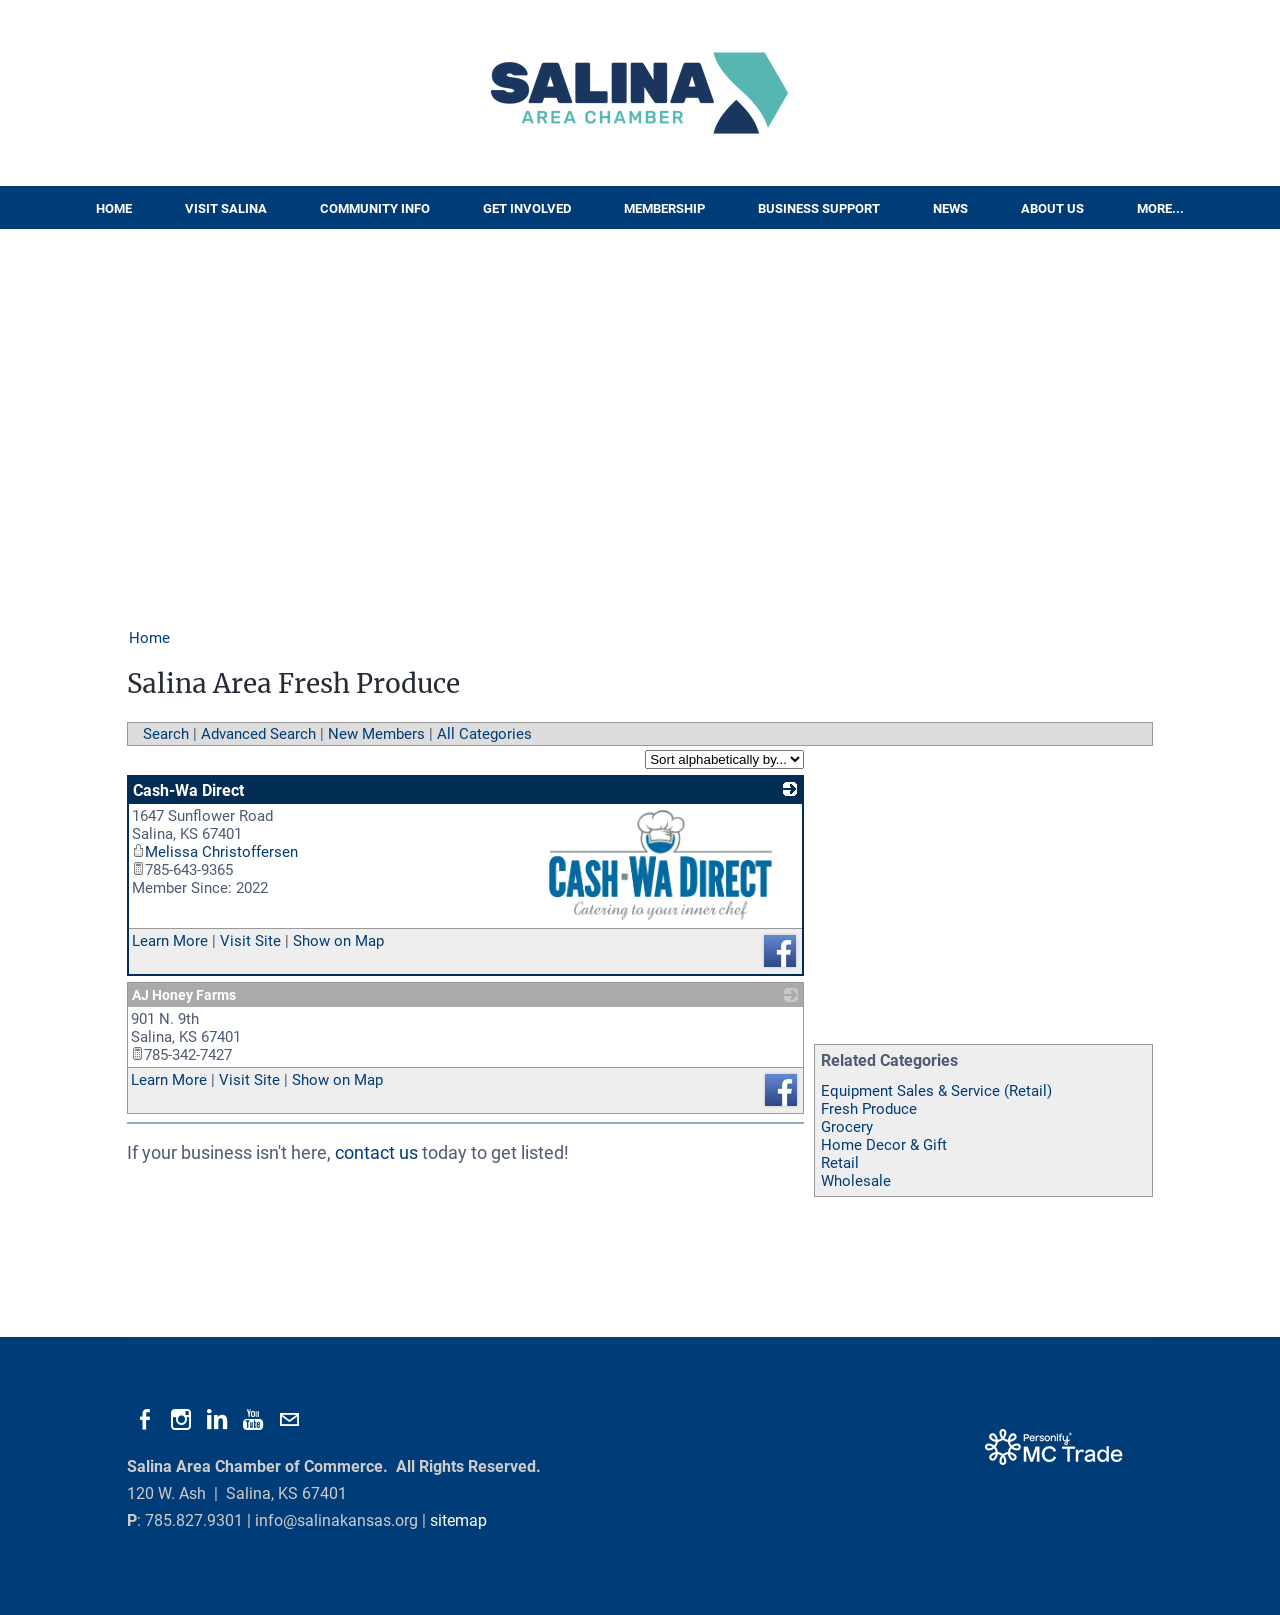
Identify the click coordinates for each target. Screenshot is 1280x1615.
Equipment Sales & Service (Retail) (936, 1091)
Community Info (375, 208)
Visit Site (250, 941)
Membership (664, 208)
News (950, 208)
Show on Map (338, 941)
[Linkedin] (217, 1420)
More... (1160, 208)
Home (114, 208)
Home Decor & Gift (884, 1145)
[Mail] (289, 1420)
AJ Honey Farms (184, 995)
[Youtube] (253, 1420)
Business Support (819, 208)
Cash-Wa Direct (188, 790)
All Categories (484, 734)
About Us (1052, 208)
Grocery (847, 1127)
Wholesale (856, 1181)
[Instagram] (181, 1420)
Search (166, 734)
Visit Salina (226, 208)
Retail (840, 1163)
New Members (376, 734)
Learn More (170, 941)
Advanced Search (258, 734)
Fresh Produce (869, 1109)
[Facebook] (145, 1420)
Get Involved (527, 208)
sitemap (458, 1520)
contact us (376, 1152)
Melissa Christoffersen (215, 852)
